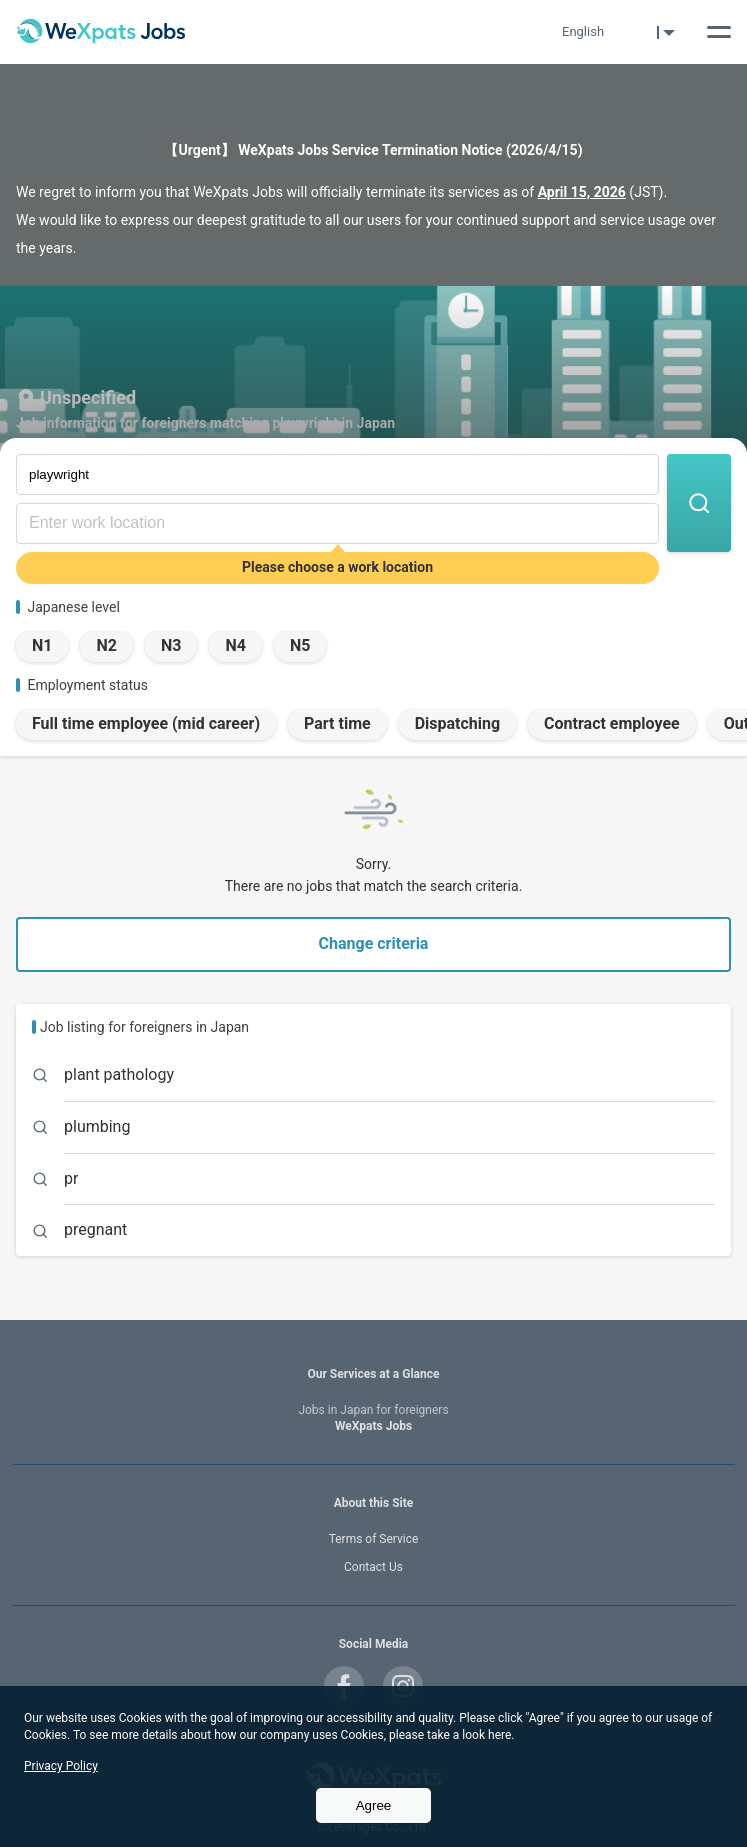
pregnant (95, 1229)
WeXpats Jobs (373, 1418)
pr (71, 1178)
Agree (374, 1805)
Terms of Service (374, 1539)
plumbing (97, 1126)
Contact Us (373, 1567)
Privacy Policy (61, 1766)
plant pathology (119, 1074)
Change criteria (374, 943)
